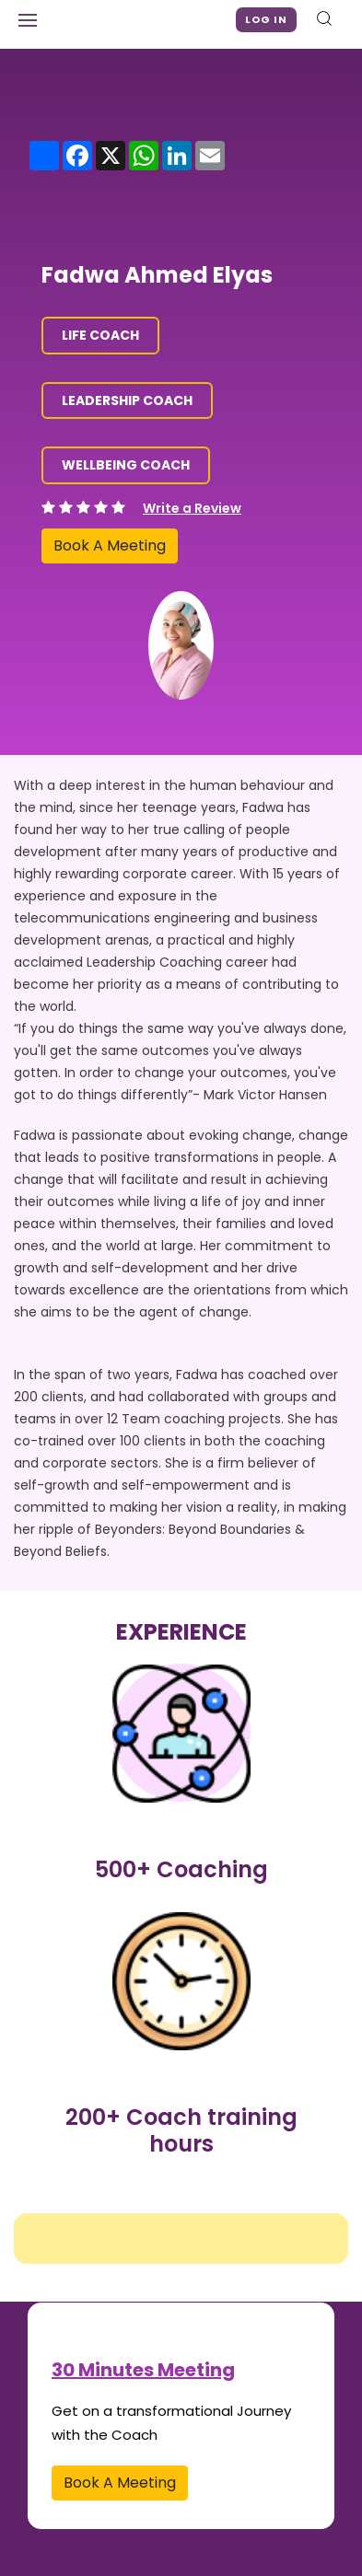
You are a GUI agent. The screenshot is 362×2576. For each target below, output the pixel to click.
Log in (266, 19)
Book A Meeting (109, 545)
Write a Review (192, 508)
